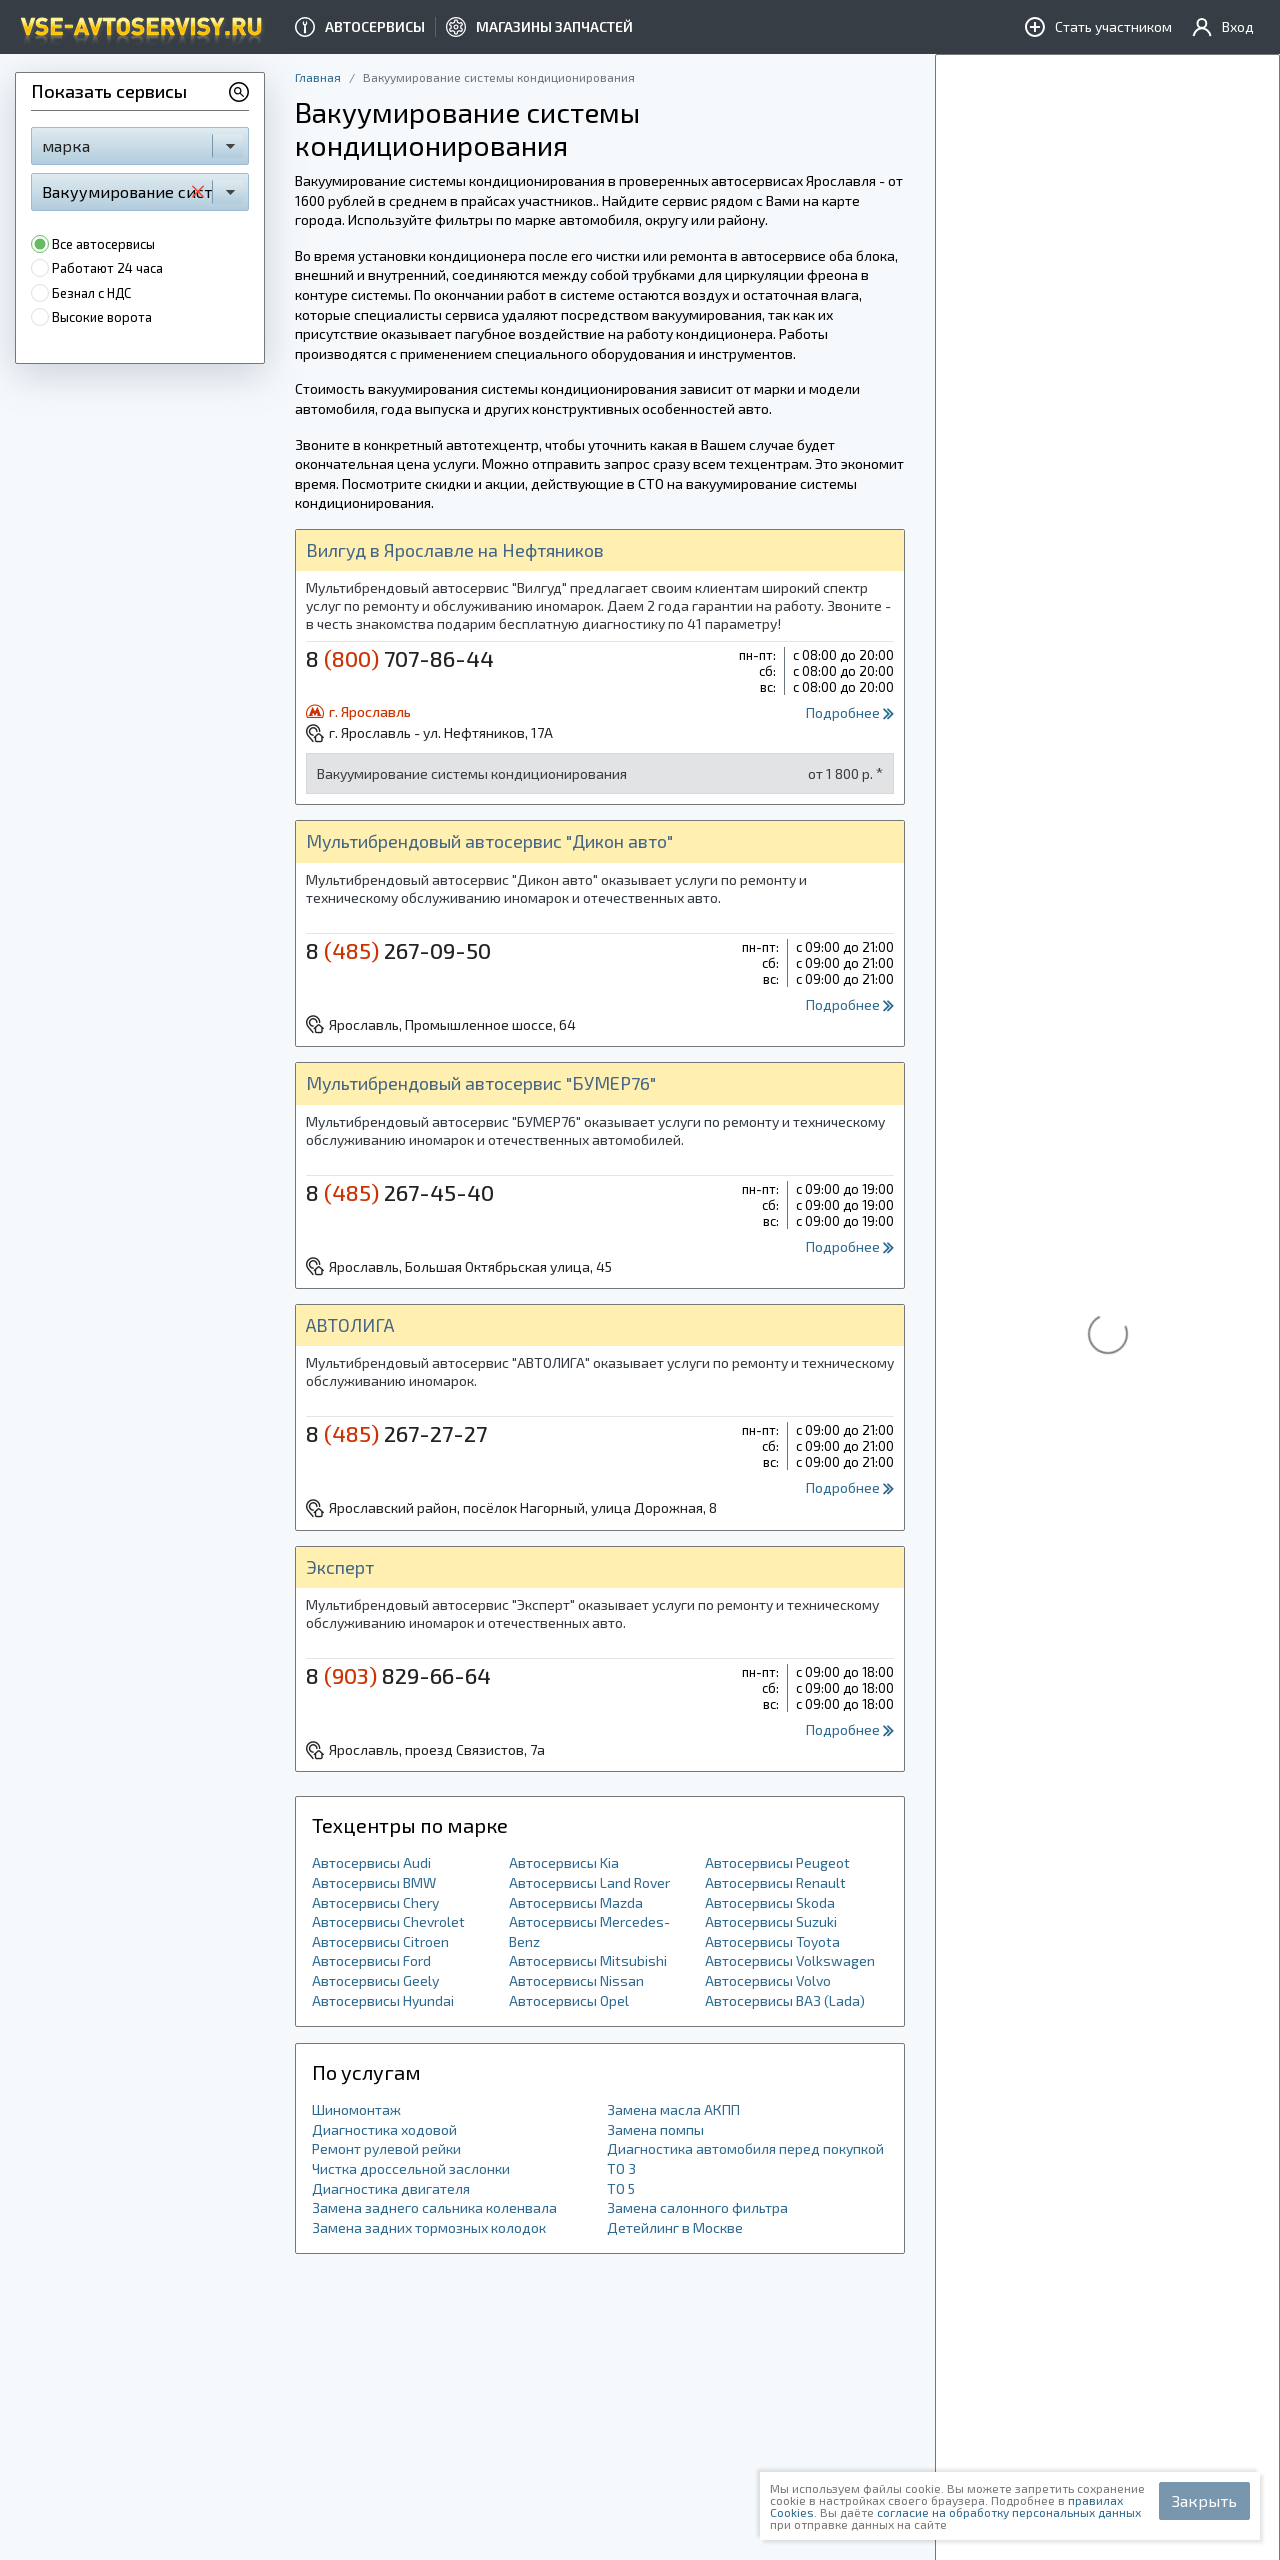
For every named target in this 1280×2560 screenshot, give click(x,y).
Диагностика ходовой (384, 2129)
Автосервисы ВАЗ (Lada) (785, 2000)
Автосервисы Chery (375, 1902)
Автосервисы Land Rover (589, 1882)
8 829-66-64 (398, 1675)
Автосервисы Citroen (380, 1941)
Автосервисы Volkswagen (790, 1960)
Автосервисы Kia (564, 1862)
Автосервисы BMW (374, 1882)
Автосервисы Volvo (768, 1980)
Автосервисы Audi (371, 1862)
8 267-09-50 (398, 950)
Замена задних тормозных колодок (429, 2227)
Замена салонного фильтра (697, 2207)
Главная (318, 77)
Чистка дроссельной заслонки (411, 2168)
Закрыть (1204, 2500)
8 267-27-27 (396, 1433)
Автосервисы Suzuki (771, 1921)
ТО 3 (621, 2168)
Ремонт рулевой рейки (386, 2148)
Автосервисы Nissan (576, 1980)
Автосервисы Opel (569, 2000)
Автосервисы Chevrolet (388, 1921)
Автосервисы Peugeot (777, 1862)
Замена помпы (655, 2129)
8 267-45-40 (400, 1192)
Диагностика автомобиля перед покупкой (745, 2148)
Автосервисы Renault (775, 1882)
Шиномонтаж (356, 2109)
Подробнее (850, 712)
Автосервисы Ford (371, 1960)
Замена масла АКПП (673, 2109)
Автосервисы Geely (375, 1980)
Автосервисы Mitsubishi (588, 1960)
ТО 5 (621, 2188)
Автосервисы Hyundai (383, 2000)
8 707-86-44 (400, 658)
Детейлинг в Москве (675, 2227)
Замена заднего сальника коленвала (434, 2207)
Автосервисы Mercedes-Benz (589, 1931)
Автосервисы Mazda (576, 1902)
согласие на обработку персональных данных (1009, 2512)
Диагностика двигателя (391, 2188)
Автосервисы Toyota (772, 1941)
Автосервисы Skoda (770, 1902)
